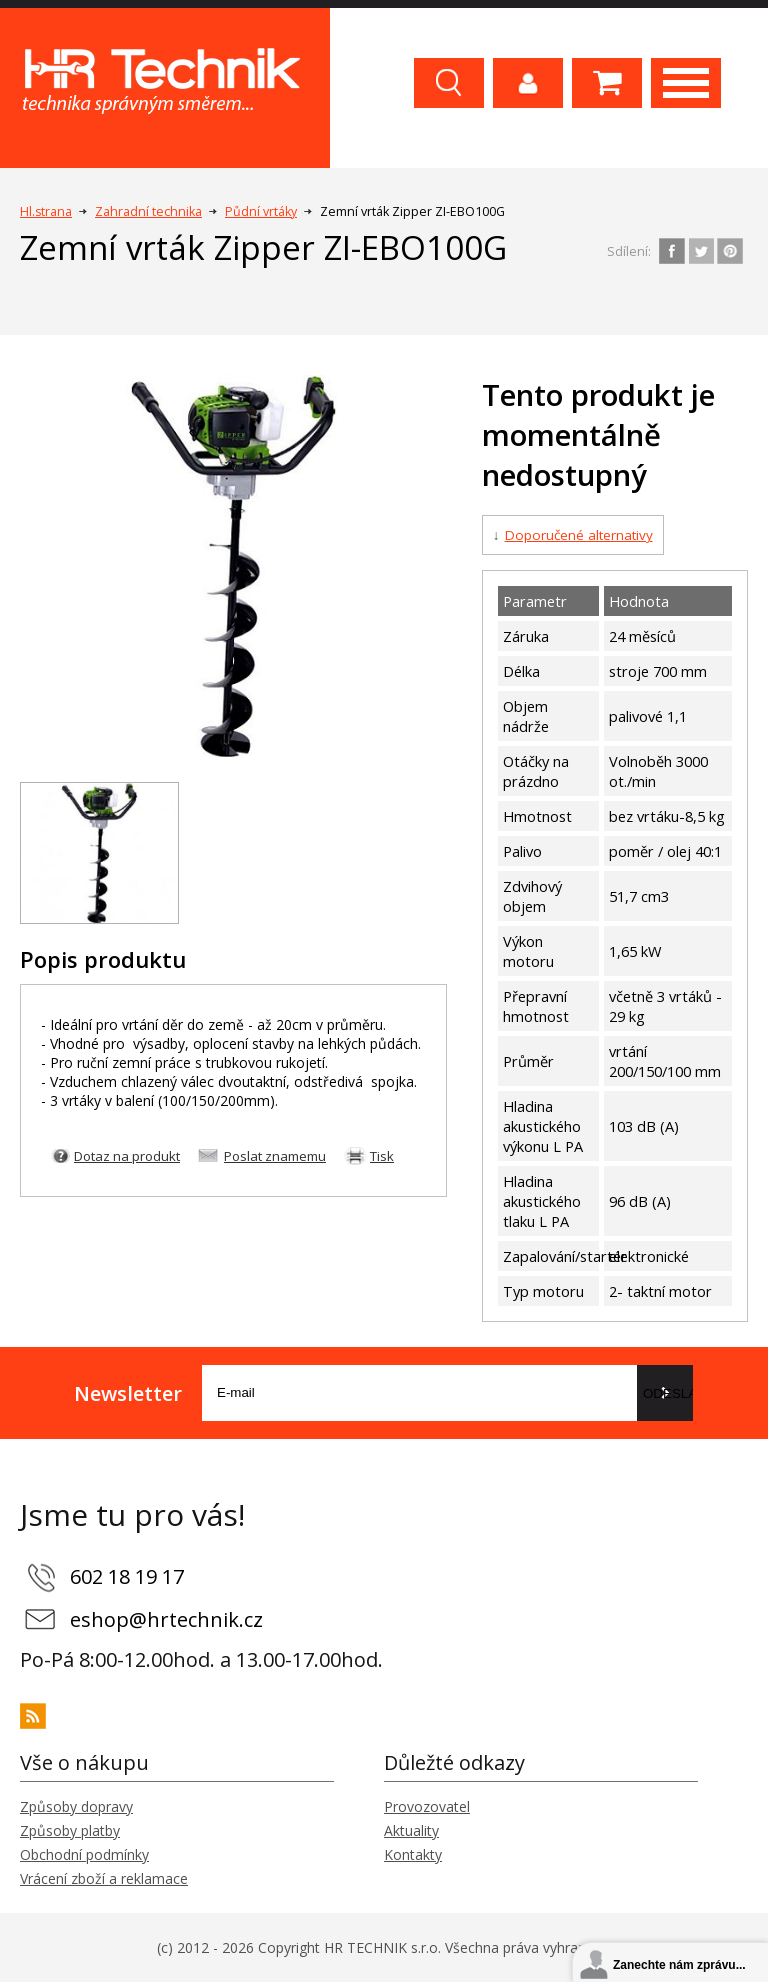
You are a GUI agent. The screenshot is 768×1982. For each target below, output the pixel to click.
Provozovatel (427, 1806)
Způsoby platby (70, 1830)
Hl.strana (46, 211)
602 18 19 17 (127, 1576)
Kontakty (413, 1854)
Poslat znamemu (275, 1156)
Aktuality (411, 1830)
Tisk (382, 1156)
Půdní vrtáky (261, 211)
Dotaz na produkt (127, 1156)
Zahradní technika (148, 211)
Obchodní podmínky (84, 1854)
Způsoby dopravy (76, 1806)
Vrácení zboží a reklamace (104, 1878)
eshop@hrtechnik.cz (166, 1619)
